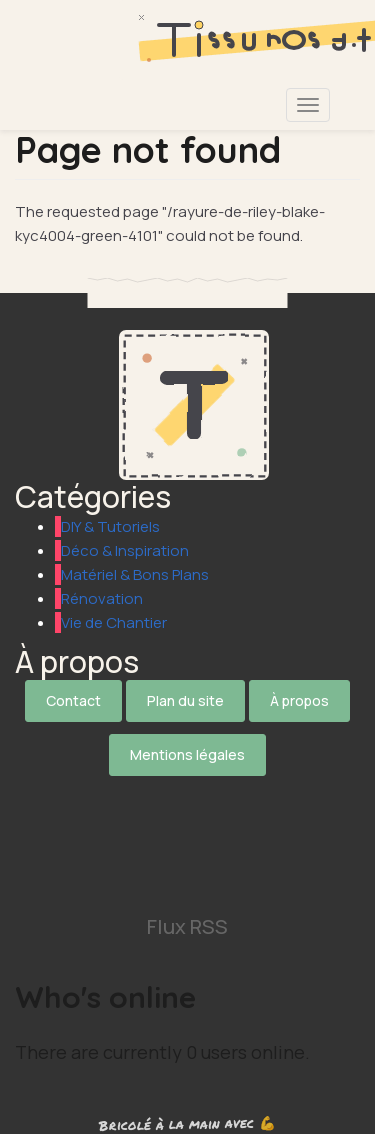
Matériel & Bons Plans (135, 574)
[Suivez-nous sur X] (187, 794)
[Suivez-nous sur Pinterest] (187, 883)
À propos (299, 700)
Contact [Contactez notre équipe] (73, 700)
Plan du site (185, 700)
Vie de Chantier (114, 622)
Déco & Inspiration (125, 550)
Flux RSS (187, 926)
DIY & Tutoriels (110, 526)
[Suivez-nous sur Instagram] (187, 853)
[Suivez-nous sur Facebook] (187, 824)
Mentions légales (187, 754)
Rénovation (102, 598)
